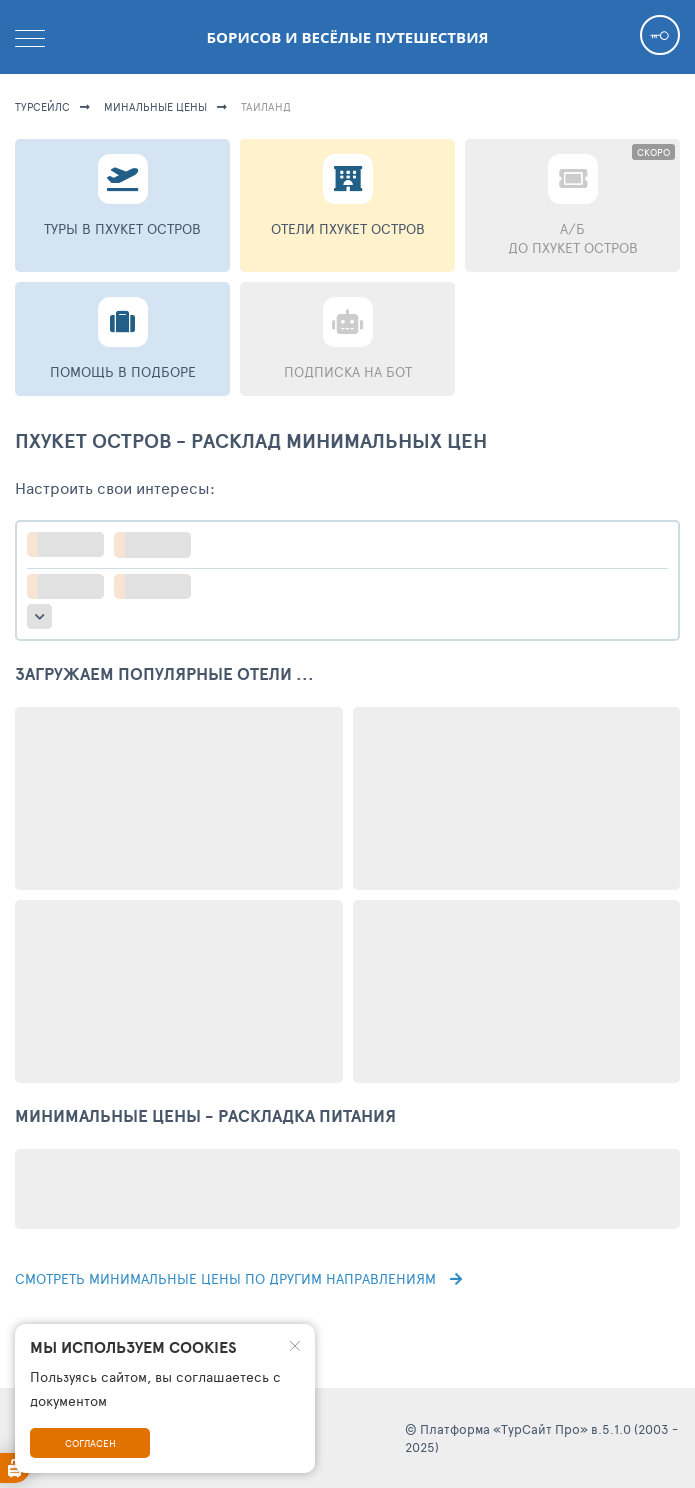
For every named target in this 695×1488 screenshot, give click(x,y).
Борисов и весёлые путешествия (348, 37)
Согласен (90, 1443)
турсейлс (42, 106)
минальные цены (155, 106)
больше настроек (39, 616)
